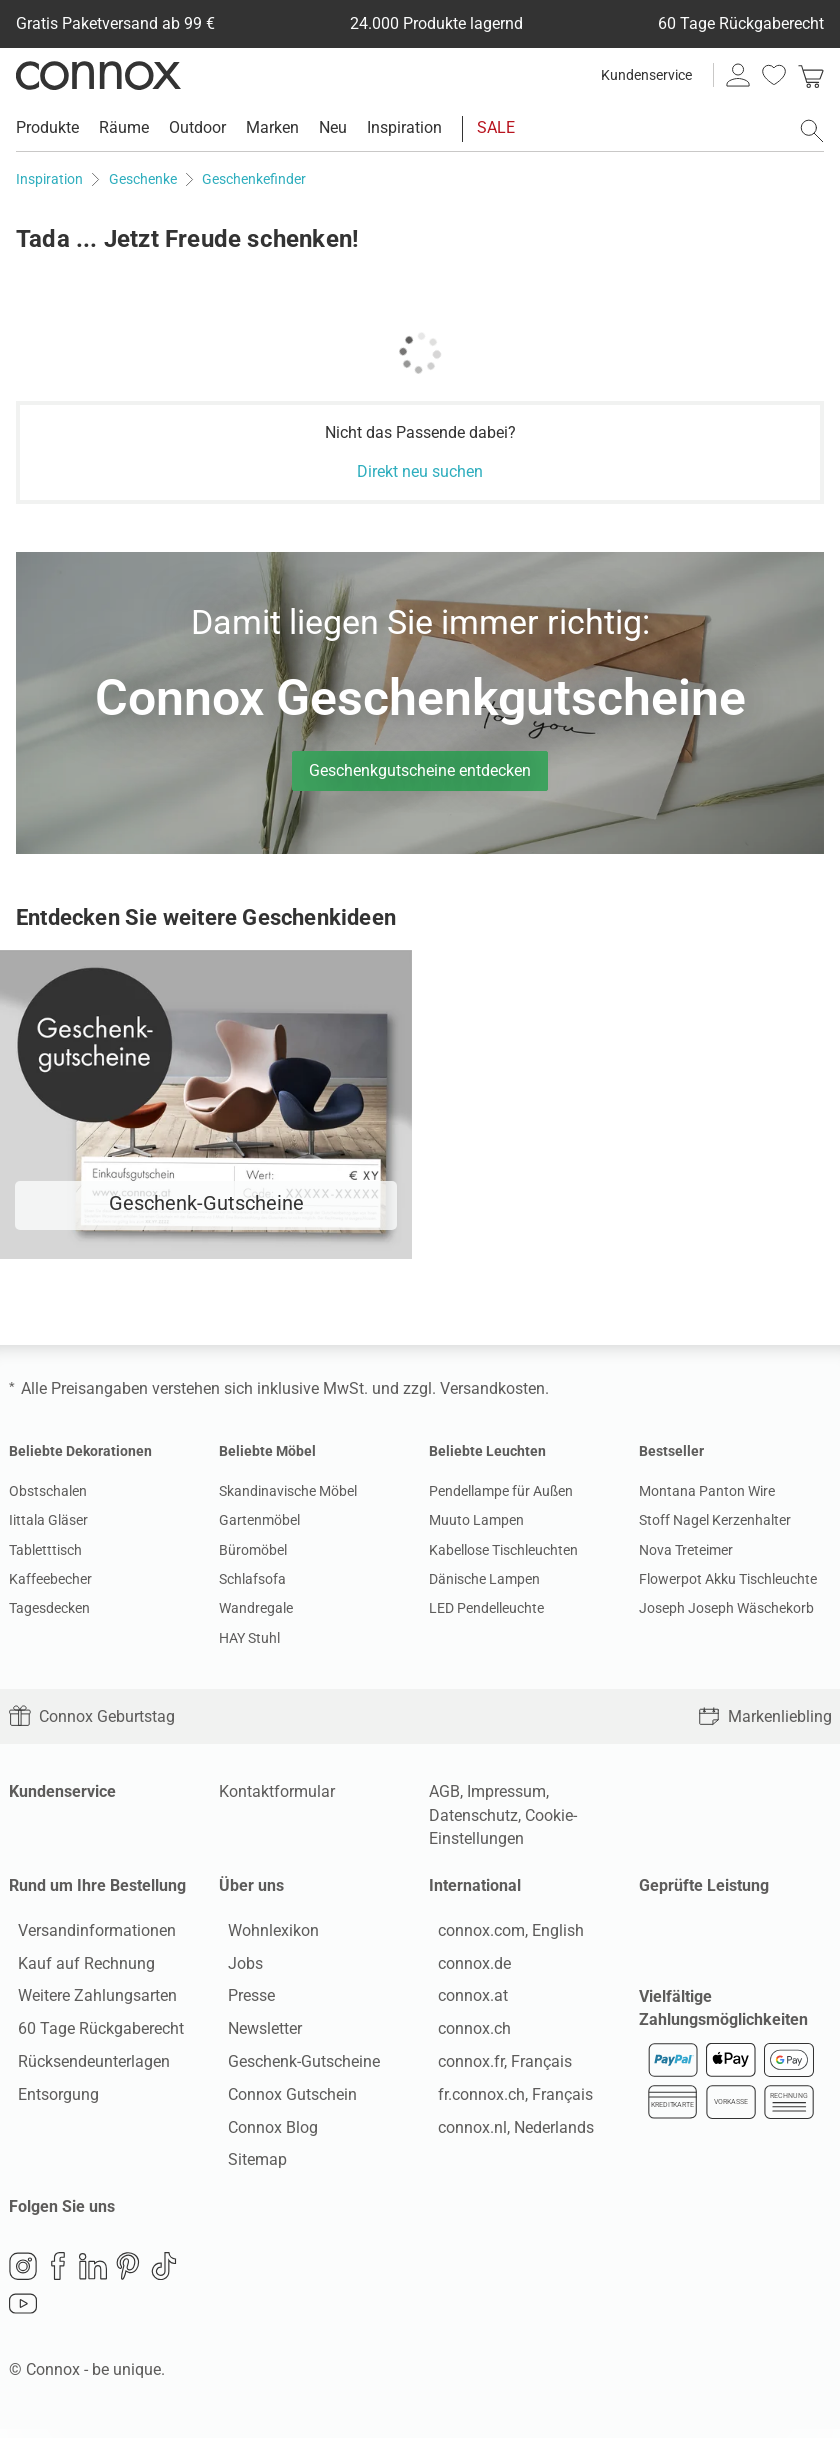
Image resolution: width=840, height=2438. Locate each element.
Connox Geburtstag (92, 1716)
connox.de (465, 1967)
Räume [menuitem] (124, 127)
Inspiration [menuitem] (404, 127)
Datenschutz (473, 1815)
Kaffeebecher (50, 1579)
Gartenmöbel (259, 1520)
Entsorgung (49, 2098)
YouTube (23, 2313)
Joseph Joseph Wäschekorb (726, 1608)
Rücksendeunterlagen (85, 2065)
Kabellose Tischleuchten (503, 1550)
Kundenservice (646, 75)
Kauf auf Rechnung (77, 1967)
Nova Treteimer (686, 1550)
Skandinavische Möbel (288, 1491)
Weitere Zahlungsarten (88, 2000)
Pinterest (128, 2275)
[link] (811, 75)
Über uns (251, 1885)
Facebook (58, 2275)
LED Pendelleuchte (486, 1608)
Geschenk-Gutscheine (295, 2065)
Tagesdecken (49, 1608)
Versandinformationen (88, 1934)
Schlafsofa (252, 1579)
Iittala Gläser (48, 1520)
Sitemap (248, 2164)
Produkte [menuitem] (47, 127)
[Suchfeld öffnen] (812, 131)
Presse (242, 2000)
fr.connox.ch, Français (506, 2098)
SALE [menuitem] (496, 127)
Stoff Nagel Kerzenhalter (715, 1520)
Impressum (506, 1791)
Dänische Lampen (484, 1579)
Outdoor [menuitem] (197, 127)
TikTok (164, 2275)
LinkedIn (93, 2275)
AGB (444, 1791)
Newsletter (256, 2033)
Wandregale (256, 1608)
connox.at (464, 2000)
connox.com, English (502, 1934)
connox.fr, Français (496, 2065)
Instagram (23, 2275)
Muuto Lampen (476, 1520)
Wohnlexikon (264, 1934)
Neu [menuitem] (333, 127)
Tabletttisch (45, 1550)
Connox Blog (264, 2131)
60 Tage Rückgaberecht (92, 2033)
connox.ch (465, 2033)
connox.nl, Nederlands (507, 2131)
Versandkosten (492, 1388)
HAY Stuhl (249, 1638)
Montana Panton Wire (707, 1491)
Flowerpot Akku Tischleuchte (728, 1579)
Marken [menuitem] (272, 127)
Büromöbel (253, 1550)
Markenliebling (765, 1716)
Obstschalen (48, 1491)
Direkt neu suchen (420, 471)
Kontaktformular (277, 1791)
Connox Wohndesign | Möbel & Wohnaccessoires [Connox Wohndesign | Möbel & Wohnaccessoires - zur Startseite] (98, 75)
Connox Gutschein (283, 2098)
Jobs (236, 1967)
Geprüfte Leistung (704, 1885)
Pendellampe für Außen (501, 1491)
